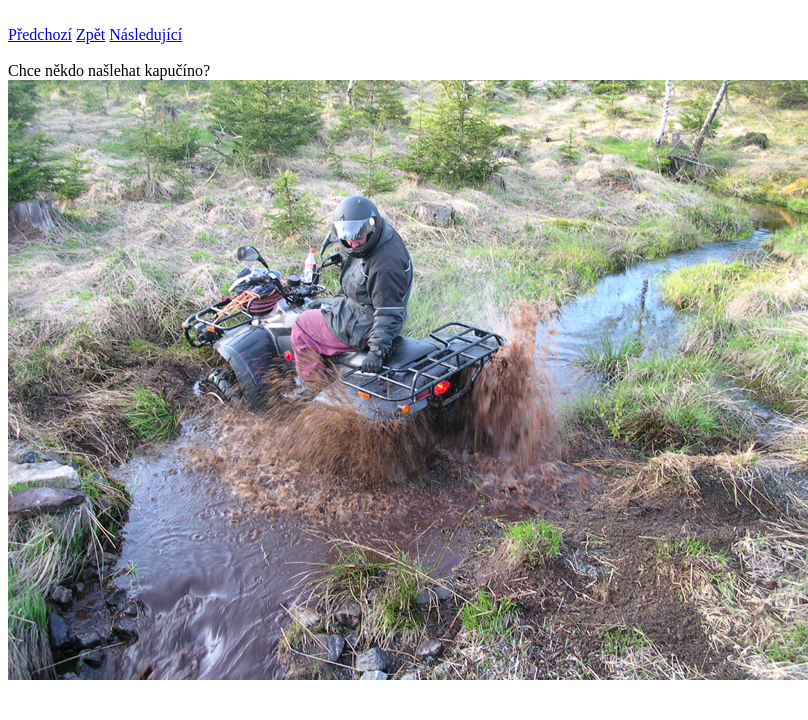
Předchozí (40, 34)
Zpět (90, 34)
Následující (145, 34)
